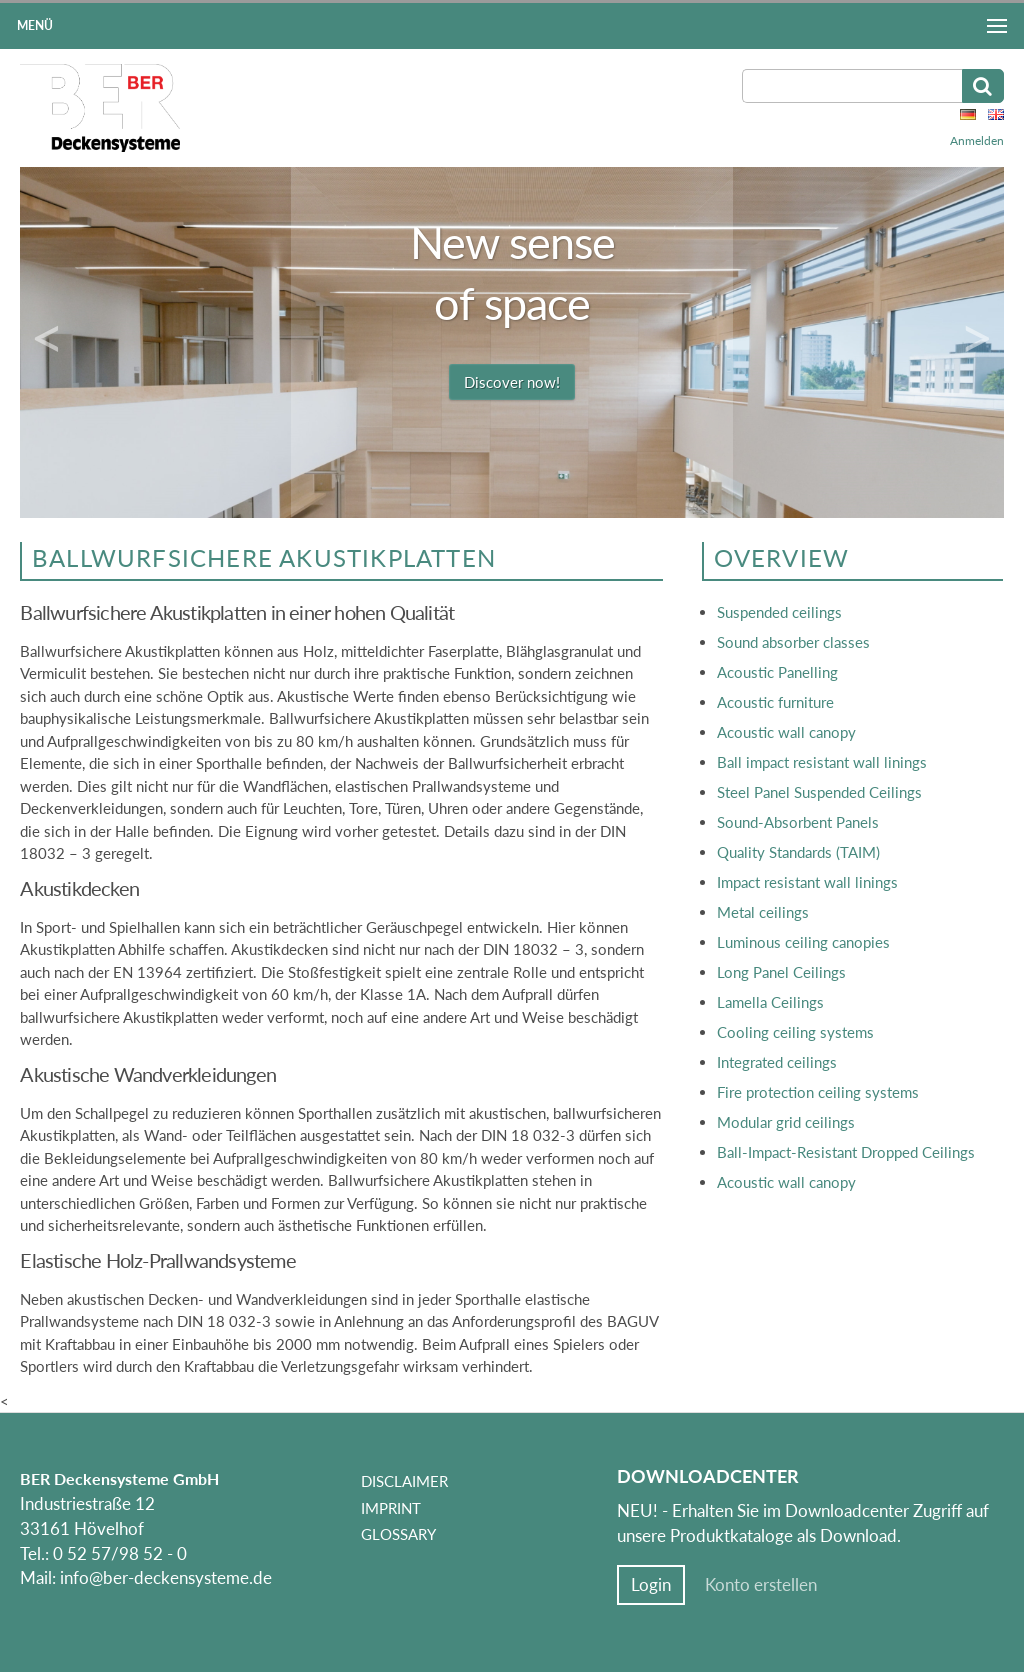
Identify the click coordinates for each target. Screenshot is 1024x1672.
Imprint (391, 1508)
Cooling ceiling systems (795, 1032)
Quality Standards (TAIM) (798, 852)
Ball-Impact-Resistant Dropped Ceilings (846, 1152)
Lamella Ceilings (770, 1002)
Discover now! (512, 382)
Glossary (398, 1534)
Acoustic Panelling (777, 672)
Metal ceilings (763, 912)
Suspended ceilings (779, 612)
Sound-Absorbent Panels (798, 822)
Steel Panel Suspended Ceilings (819, 792)
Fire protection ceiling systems (818, 1092)
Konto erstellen (761, 1585)
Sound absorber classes (793, 642)
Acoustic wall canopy (786, 732)
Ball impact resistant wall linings (822, 762)
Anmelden (977, 140)
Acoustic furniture (775, 702)
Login (651, 1585)
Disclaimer (404, 1481)
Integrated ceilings (777, 1062)
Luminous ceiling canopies (803, 942)
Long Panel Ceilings (781, 972)
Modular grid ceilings (786, 1122)
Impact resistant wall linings (807, 882)
